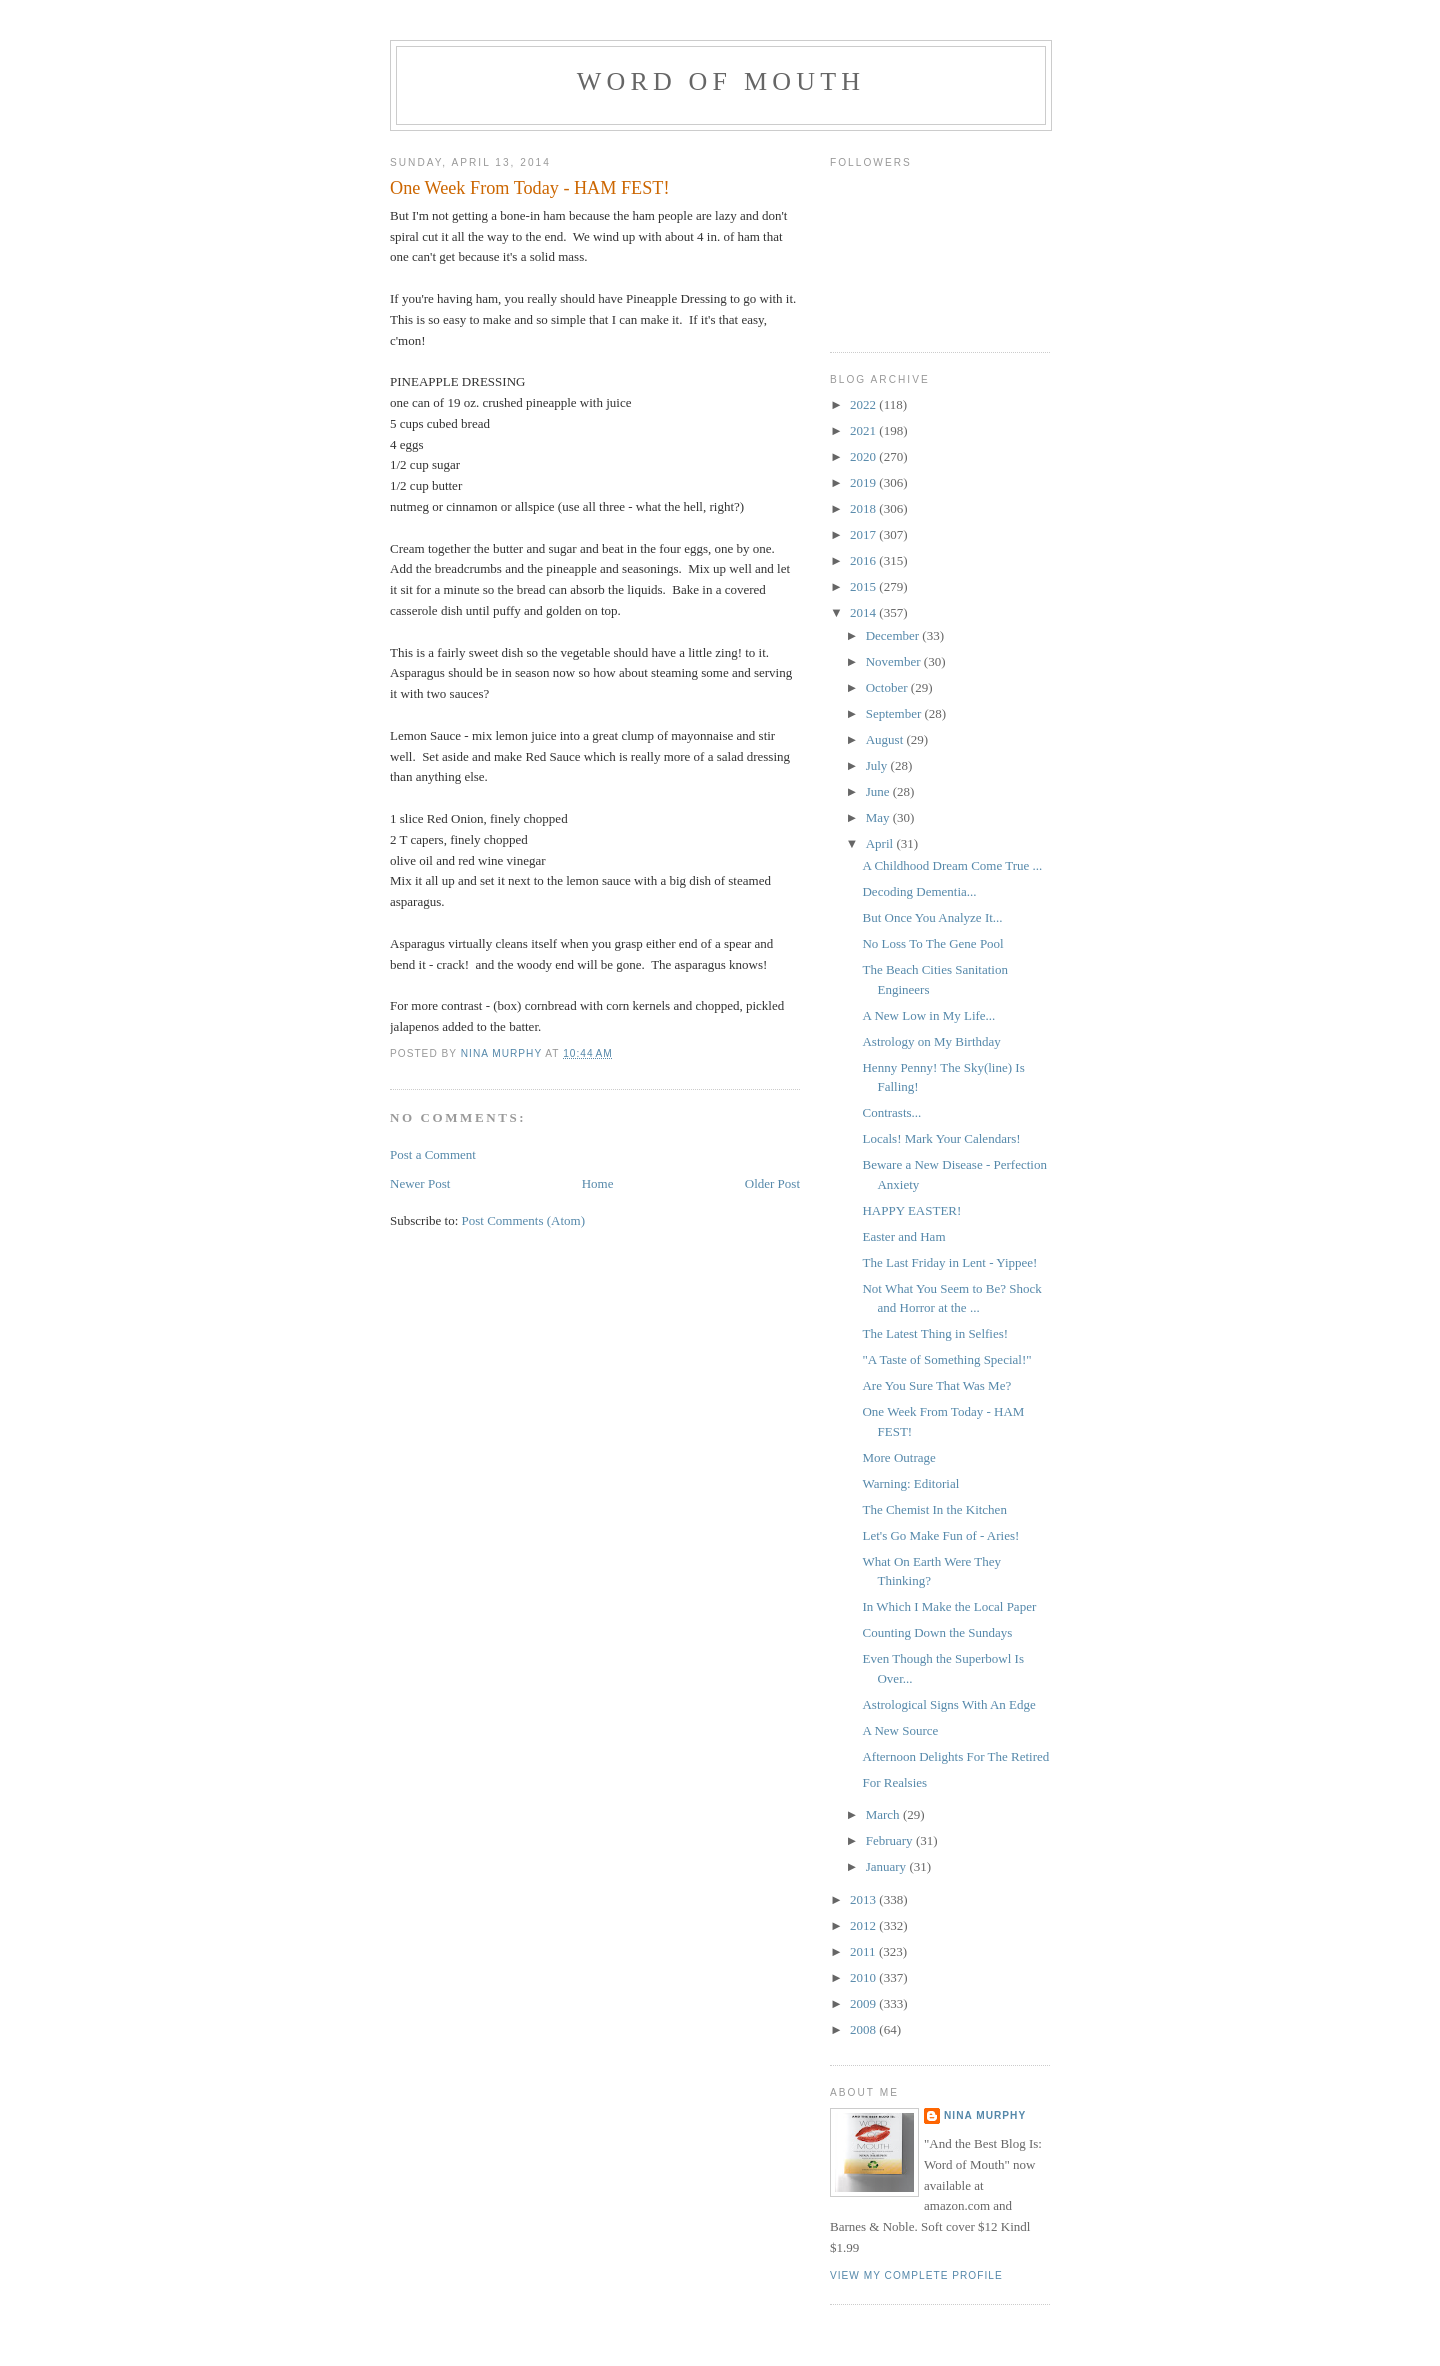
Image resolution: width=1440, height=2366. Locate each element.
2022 (864, 404)
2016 (864, 560)
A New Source (900, 1730)
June (879, 791)
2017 (864, 534)
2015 (864, 586)
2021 (864, 430)
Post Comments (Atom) (524, 1220)
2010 (864, 1977)
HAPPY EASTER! (911, 1210)
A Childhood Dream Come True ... (952, 865)
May (879, 817)
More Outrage (898, 1457)
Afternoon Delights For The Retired (955, 1756)
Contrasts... (891, 1112)
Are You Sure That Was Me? (936, 1385)
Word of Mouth (721, 81)
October (888, 687)
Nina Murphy (985, 2115)
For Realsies (894, 1782)
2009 (864, 2003)
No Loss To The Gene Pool (932, 943)
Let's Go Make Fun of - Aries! (940, 1535)
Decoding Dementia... (919, 891)
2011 (864, 1951)
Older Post (772, 1183)
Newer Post (420, 1183)
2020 (864, 456)
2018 (864, 508)
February (891, 1840)
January (888, 1866)
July (878, 765)
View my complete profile (916, 2275)
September (895, 713)
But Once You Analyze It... (932, 917)
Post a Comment (433, 1154)
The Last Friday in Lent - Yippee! (949, 1262)
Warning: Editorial (910, 1483)
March (884, 1814)
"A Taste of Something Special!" (946, 1359)
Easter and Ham (903, 1236)
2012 (864, 1925)
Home (598, 1183)
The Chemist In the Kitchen (934, 1509)
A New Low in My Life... (928, 1015)
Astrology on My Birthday (931, 1041)
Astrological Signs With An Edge (948, 1704)
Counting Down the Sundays (937, 1632)
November (895, 661)
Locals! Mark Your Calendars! (941, 1138)
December (894, 635)
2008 (864, 2029)
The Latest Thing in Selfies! (935, 1333)
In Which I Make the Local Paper (949, 1606)
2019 (864, 482)
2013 (864, 1899)
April (881, 843)
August (886, 739)
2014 (864, 612)
